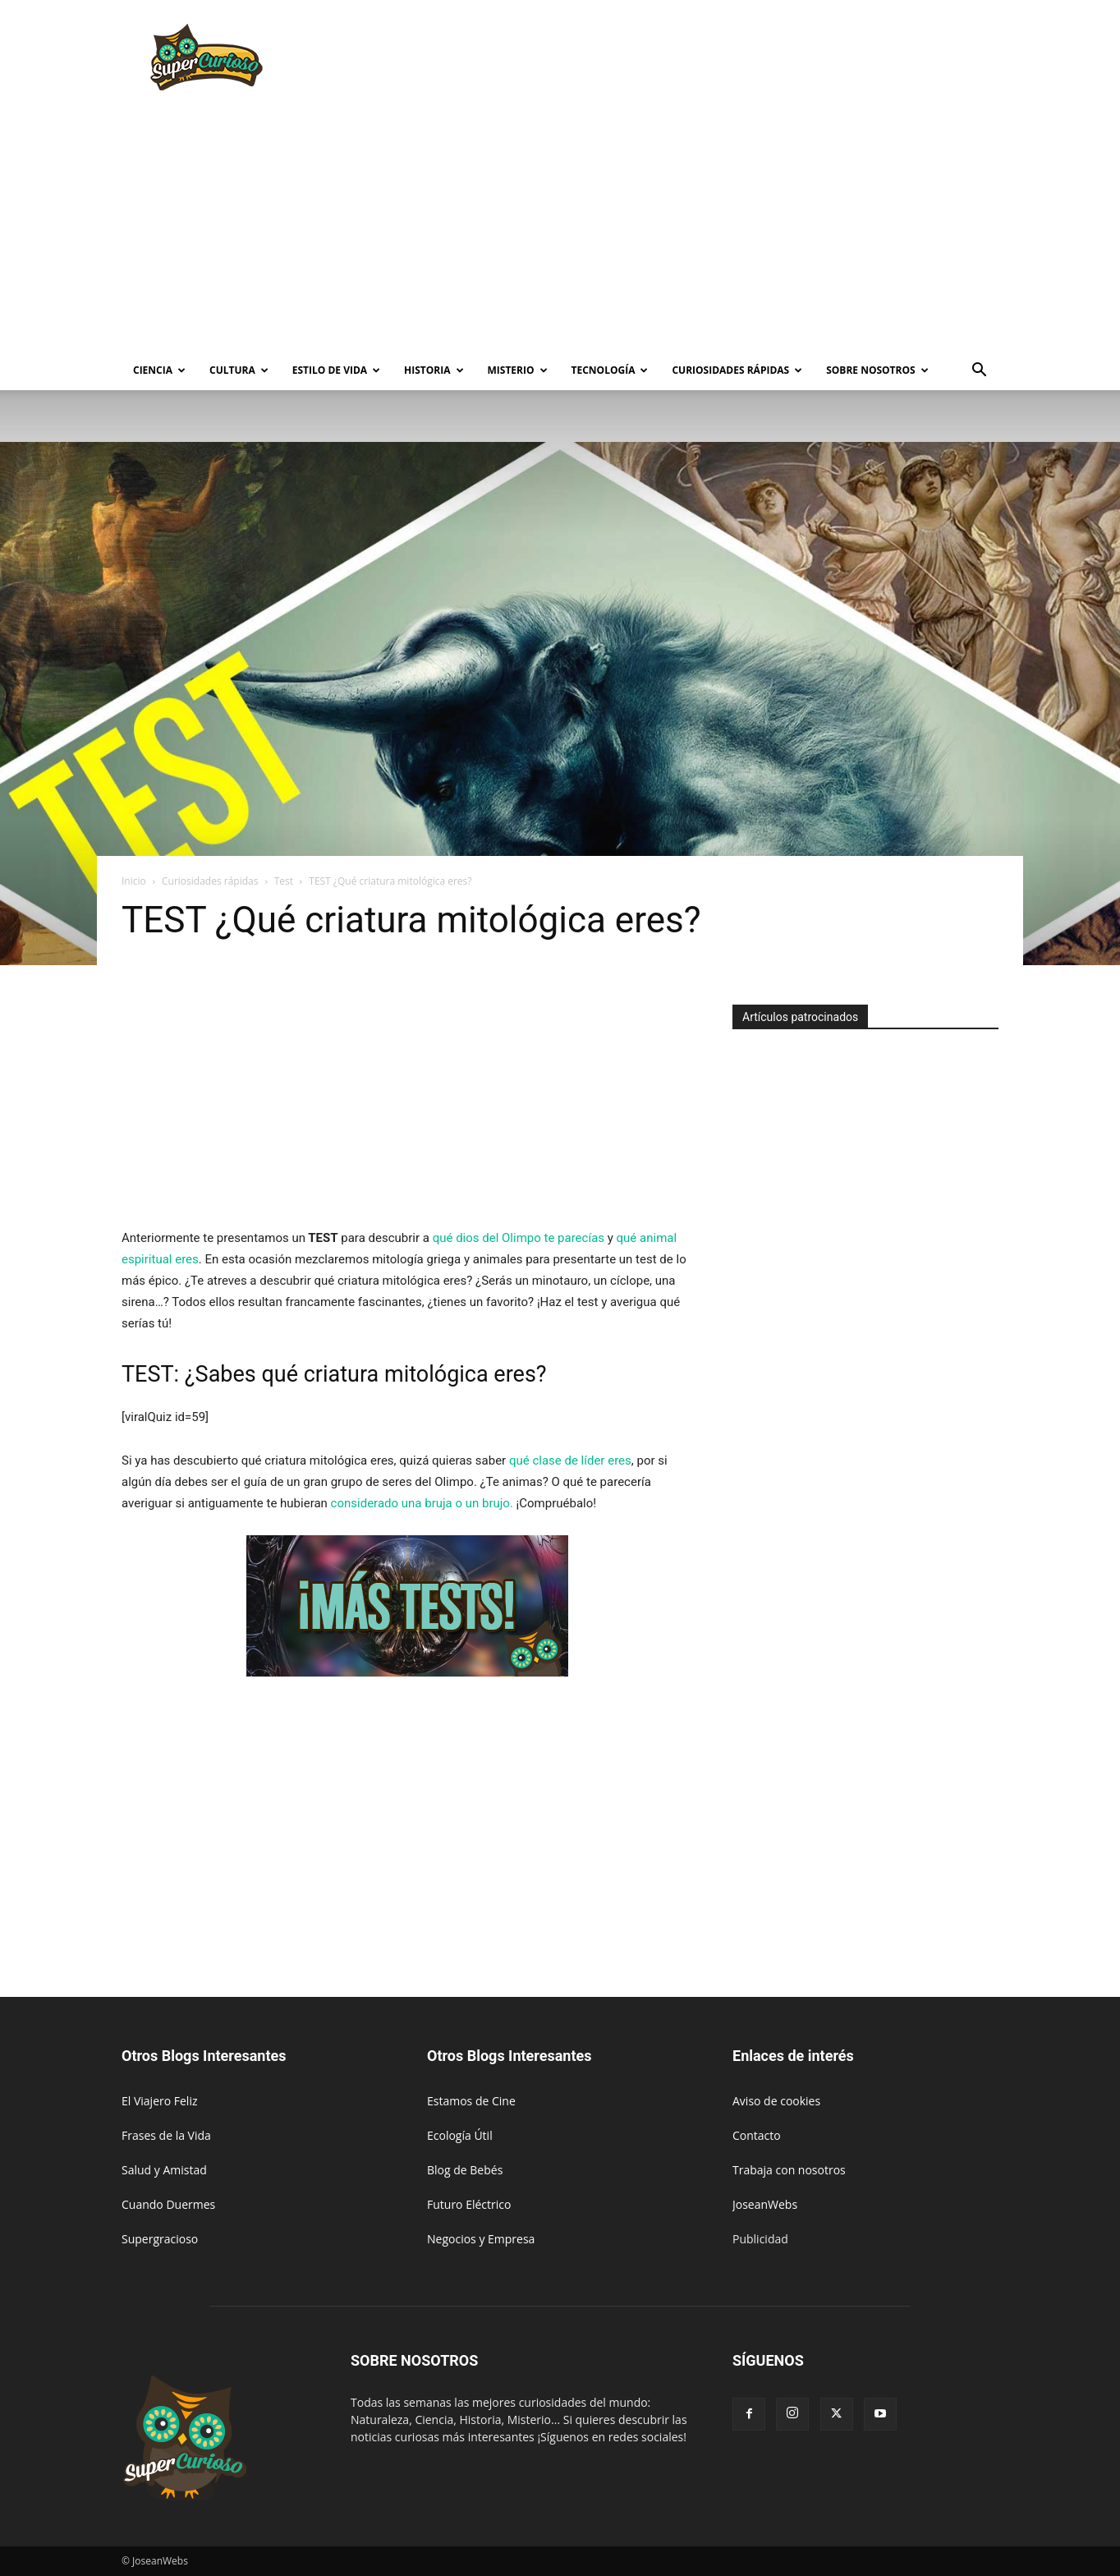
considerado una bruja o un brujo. (422, 1503)
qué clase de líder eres (570, 1460)
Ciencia (159, 370)
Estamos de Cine (471, 2101)
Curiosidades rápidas (737, 370)
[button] (978, 372)
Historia (433, 370)
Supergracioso (160, 2239)
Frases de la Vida (166, 2135)
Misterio (518, 370)
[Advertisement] (699, 60)
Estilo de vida (336, 370)
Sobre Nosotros (877, 370)
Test (283, 881)
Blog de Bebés (465, 2170)
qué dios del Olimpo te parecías (518, 1237)
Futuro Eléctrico (469, 2204)
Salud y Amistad (164, 2170)
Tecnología (610, 370)
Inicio (134, 881)
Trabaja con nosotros (789, 2170)
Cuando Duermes (168, 2204)
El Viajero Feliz (160, 2101)
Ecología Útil (460, 2135)
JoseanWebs (764, 2204)
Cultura (239, 370)
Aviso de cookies (776, 2101)
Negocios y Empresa (481, 2239)
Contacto (756, 2135)
